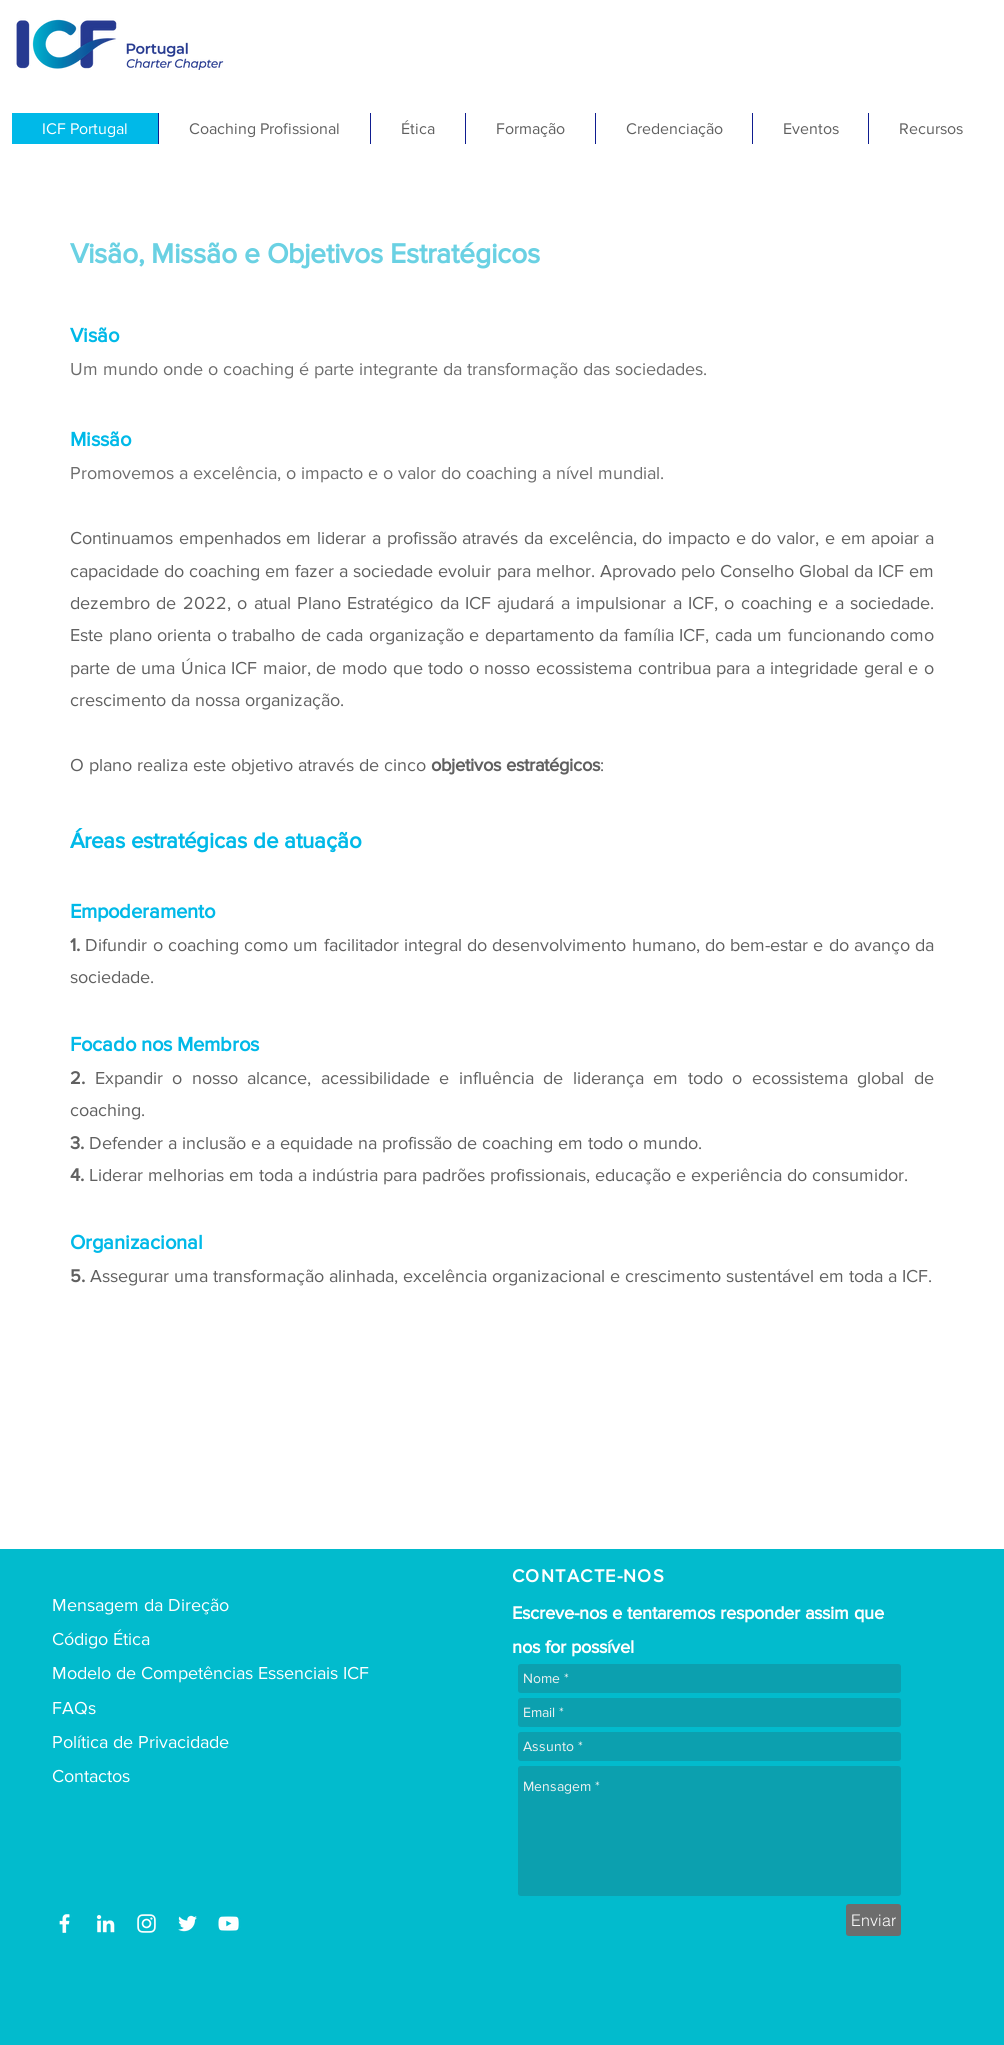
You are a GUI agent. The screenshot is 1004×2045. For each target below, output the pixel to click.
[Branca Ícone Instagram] (146, 1923)
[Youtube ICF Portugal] (228, 1923)
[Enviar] (873, 1920)
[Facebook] (64, 1923)
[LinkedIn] (105, 1923)
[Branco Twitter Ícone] (187, 1923)
